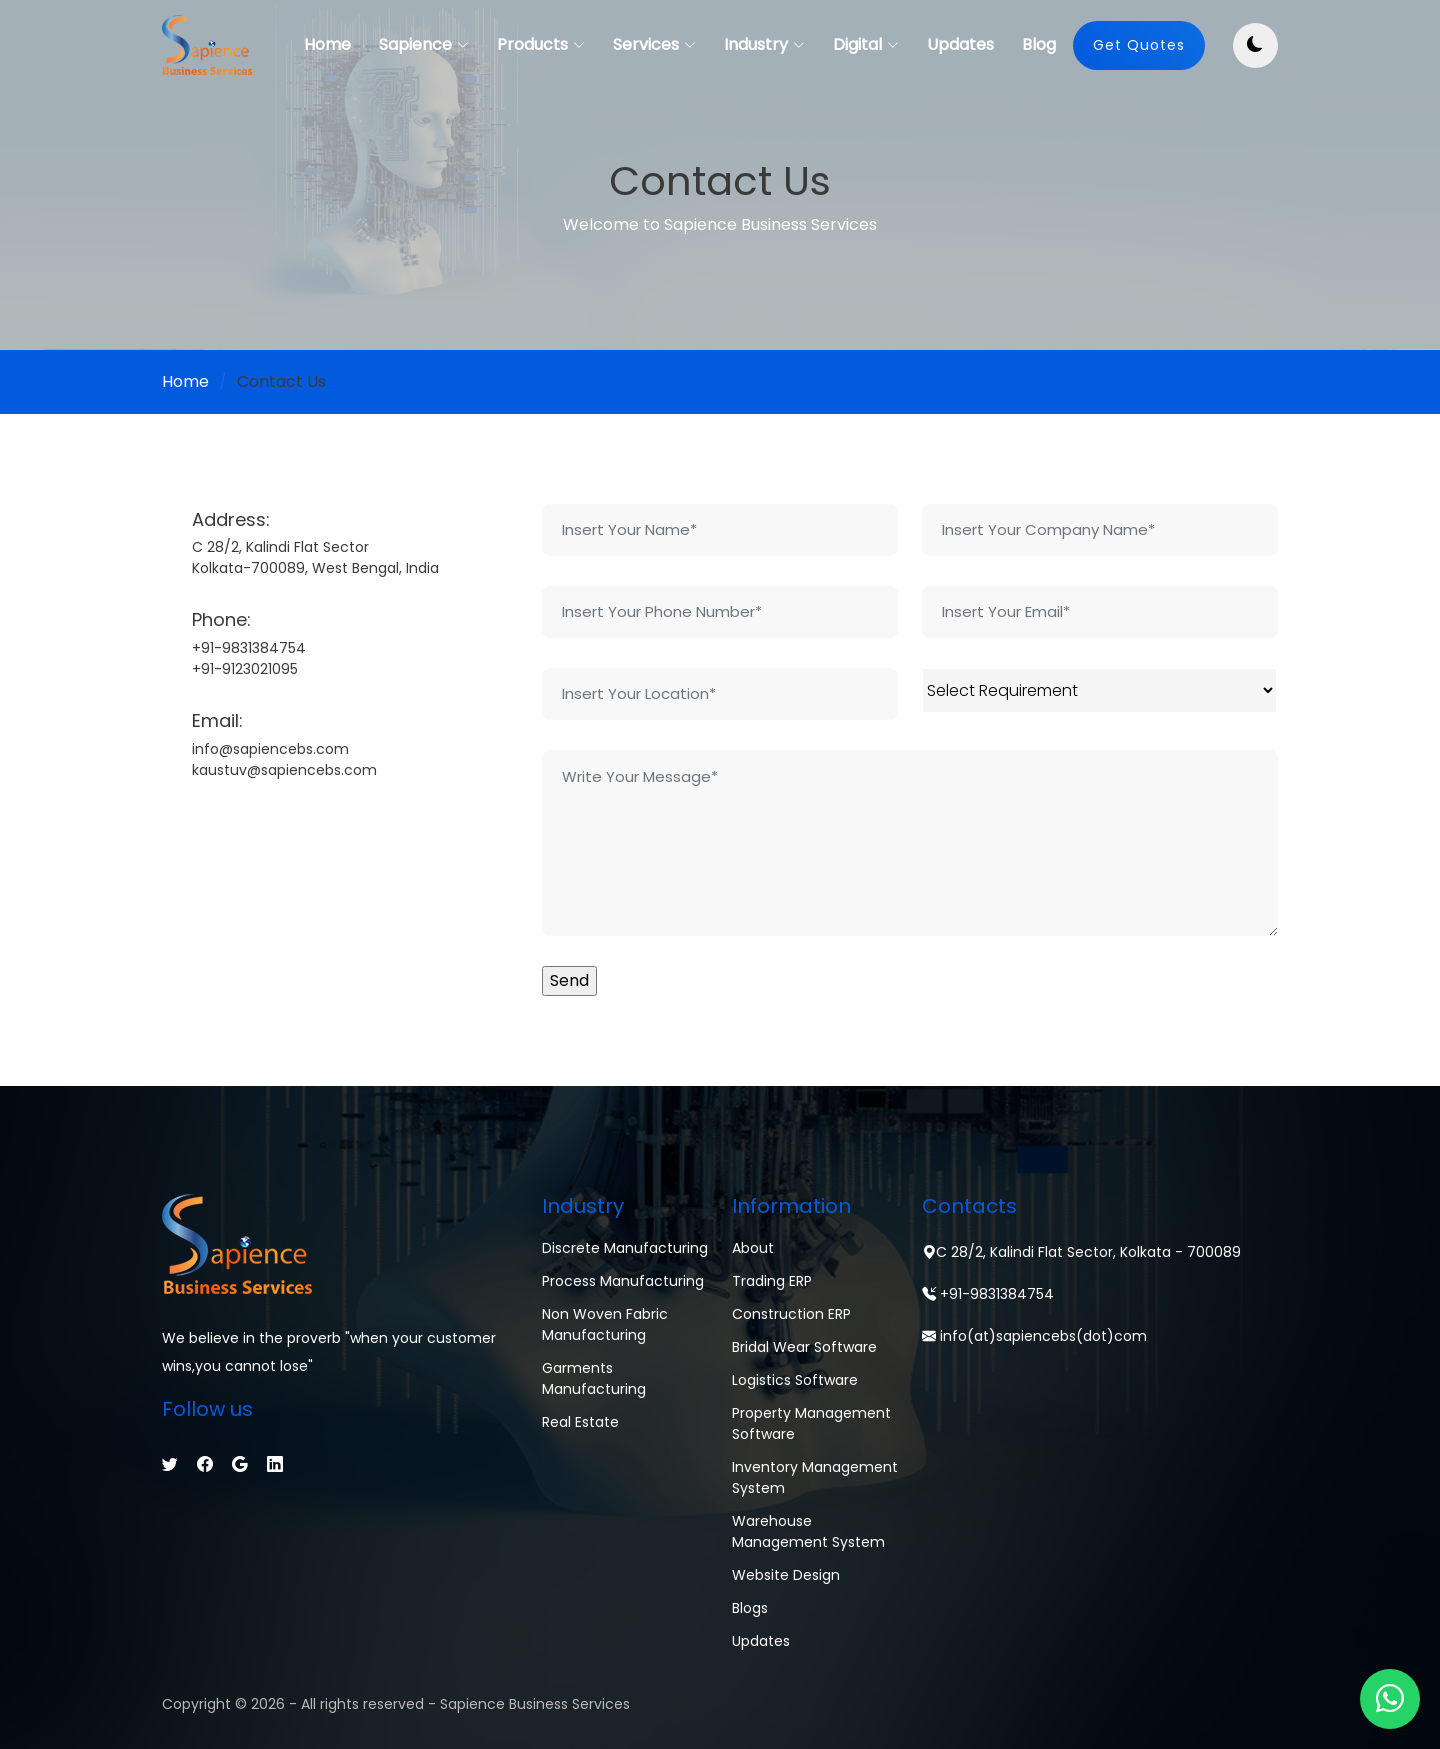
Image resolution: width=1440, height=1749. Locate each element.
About (753, 1248)
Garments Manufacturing (594, 1378)
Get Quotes (1139, 45)
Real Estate (580, 1422)
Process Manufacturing (623, 1281)
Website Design (786, 1575)
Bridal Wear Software (804, 1347)
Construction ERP (791, 1314)
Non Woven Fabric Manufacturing (605, 1324)
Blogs (750, 1608)
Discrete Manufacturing (625, 1248)
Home (327, 44)
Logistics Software (795, 1380)
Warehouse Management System (808, 1531)
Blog (1039, 44)
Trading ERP (772, 1281)
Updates (960, 44)
